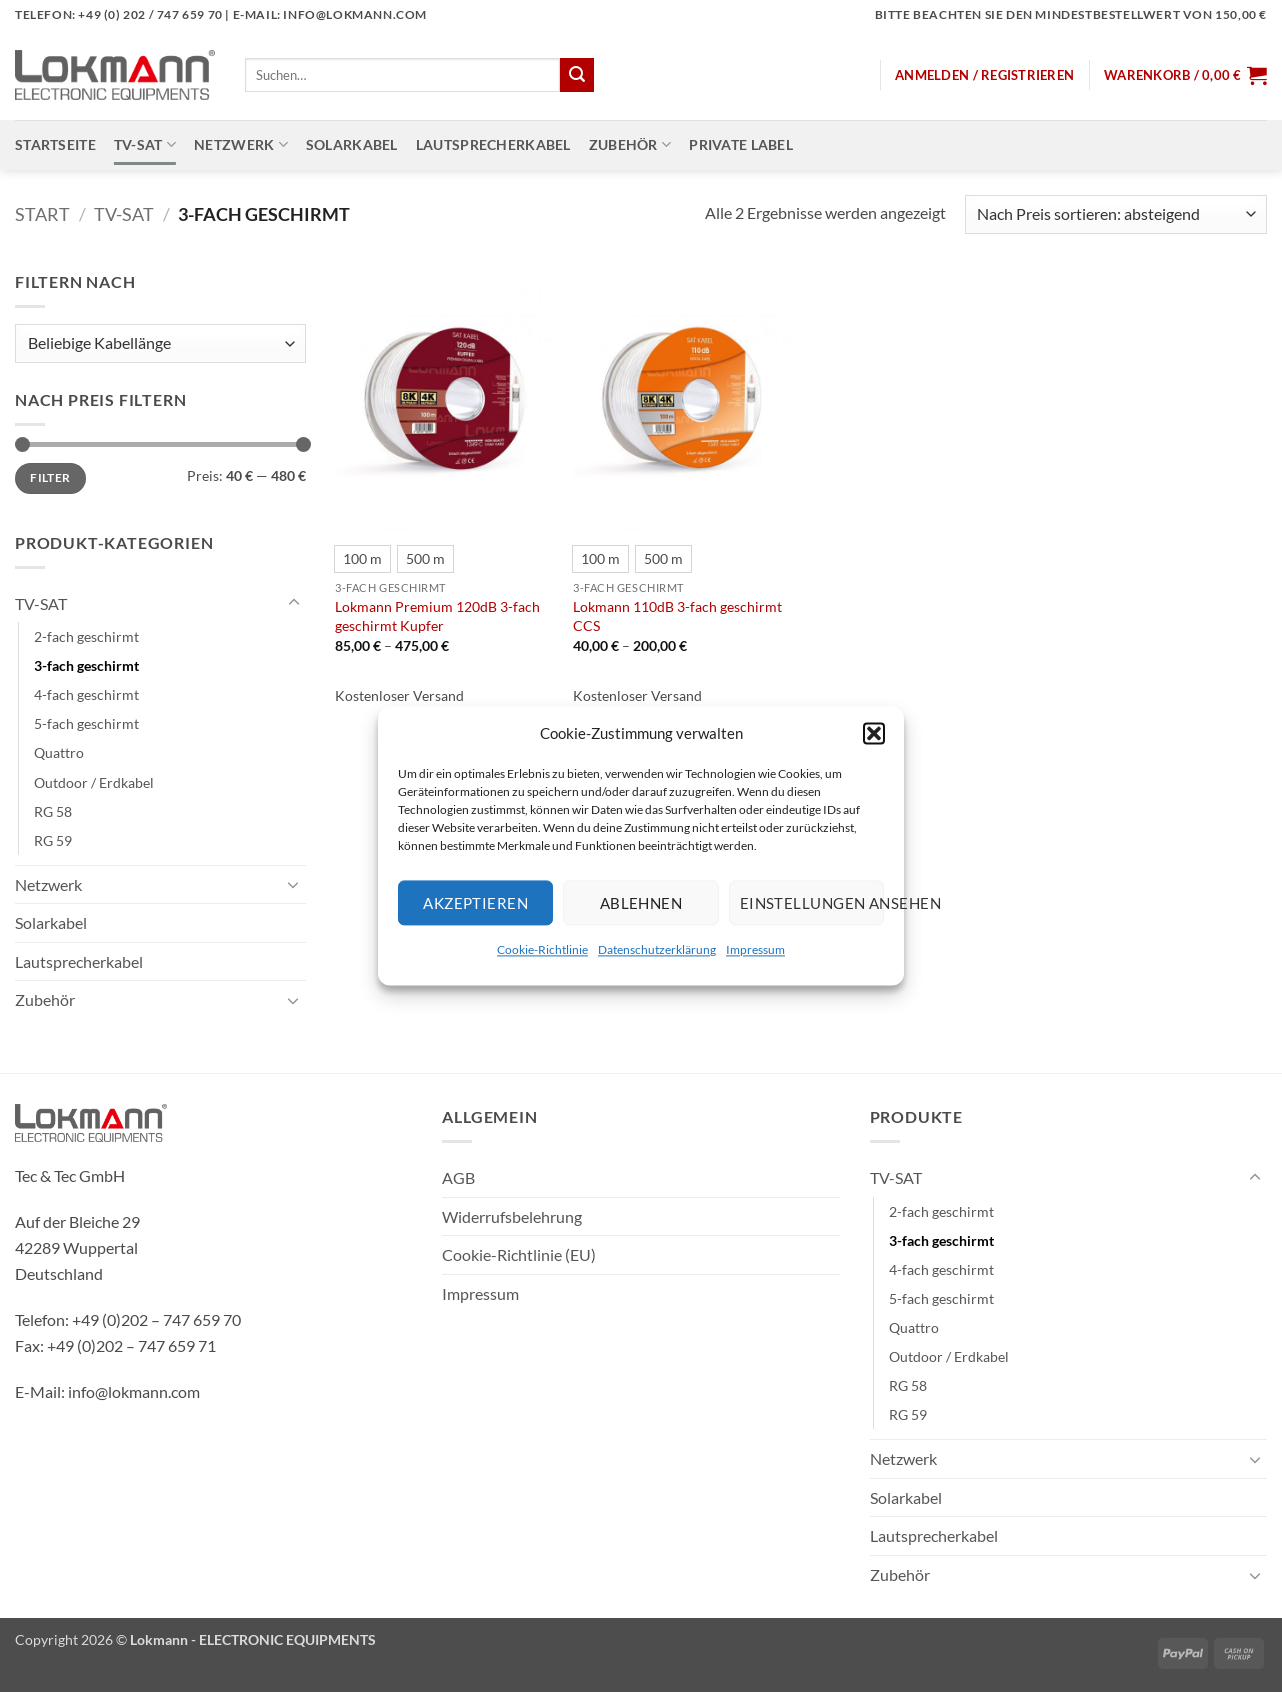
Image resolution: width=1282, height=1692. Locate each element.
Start (42, 214)
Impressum (755, 949)
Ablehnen (641, 903)
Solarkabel (352, 144)
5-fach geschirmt (86, 723)
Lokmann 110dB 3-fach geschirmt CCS (677, 616)
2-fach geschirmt (86, 636)
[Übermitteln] (577, 75)
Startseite (55, 144)
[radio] (362, 559)
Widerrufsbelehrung (512, 1216)
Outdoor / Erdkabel (94, 782)
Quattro (59, 752)
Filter (50, 477)
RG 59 (53, 840)
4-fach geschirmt (86, 694)
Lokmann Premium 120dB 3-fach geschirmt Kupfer (437, 616)
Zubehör (630, 144)
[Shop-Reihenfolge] (1116, 214)
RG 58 (53, 811)
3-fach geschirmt (86, 665)
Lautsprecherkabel (493, 144)
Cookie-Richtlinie (542, 949)
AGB (458, 1177)
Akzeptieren (475, 903)
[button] (874, 733)
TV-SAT (145, 144)
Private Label (741, 144)
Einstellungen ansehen (812, 903)
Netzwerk (241, 144)
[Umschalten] (294, 603)
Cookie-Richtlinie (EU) (519, 1254)
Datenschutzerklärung (657, 949)
